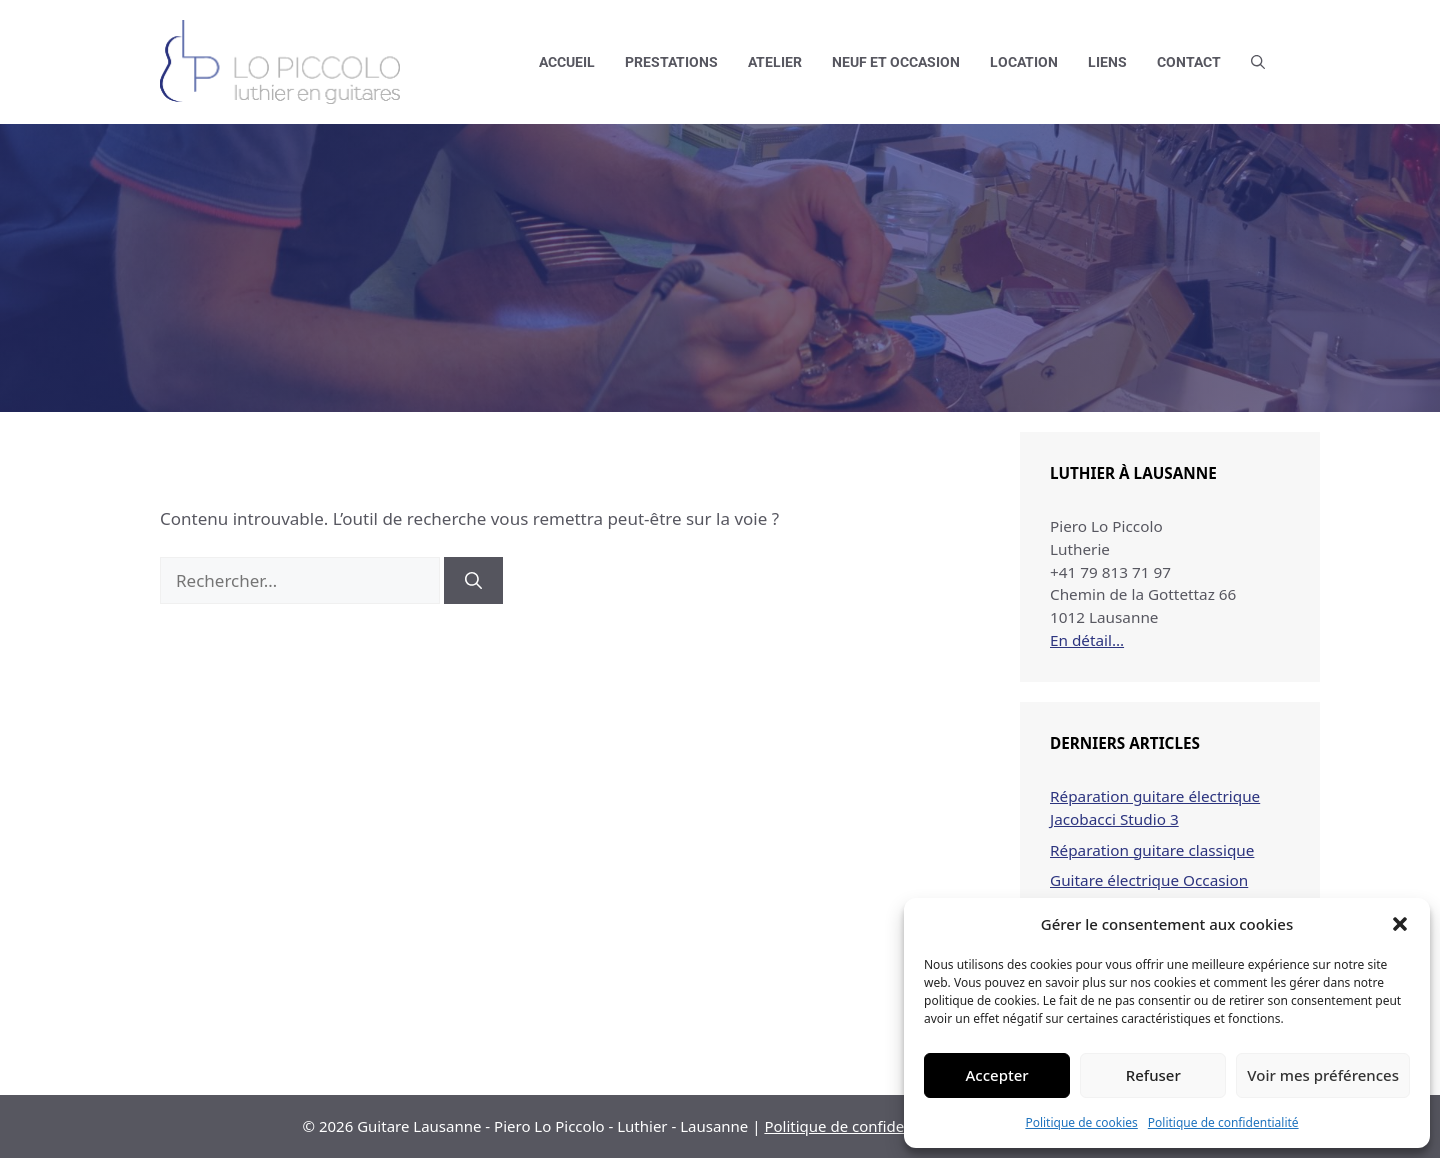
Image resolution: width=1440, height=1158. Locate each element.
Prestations (671, 62)
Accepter (997, 1075)
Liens (1107, 62)
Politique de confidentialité (1223, 1122)
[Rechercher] (473, 581)
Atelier (775, 62)
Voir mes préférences (1323, 1075)
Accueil (567, 62)
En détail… (1087, 640)
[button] (1400, 924)
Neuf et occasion (896, 62)
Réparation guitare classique (1152, 850)
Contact (1189, 62)
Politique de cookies (1081, 1122)
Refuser (1153, 1075)
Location (1024, 62)
